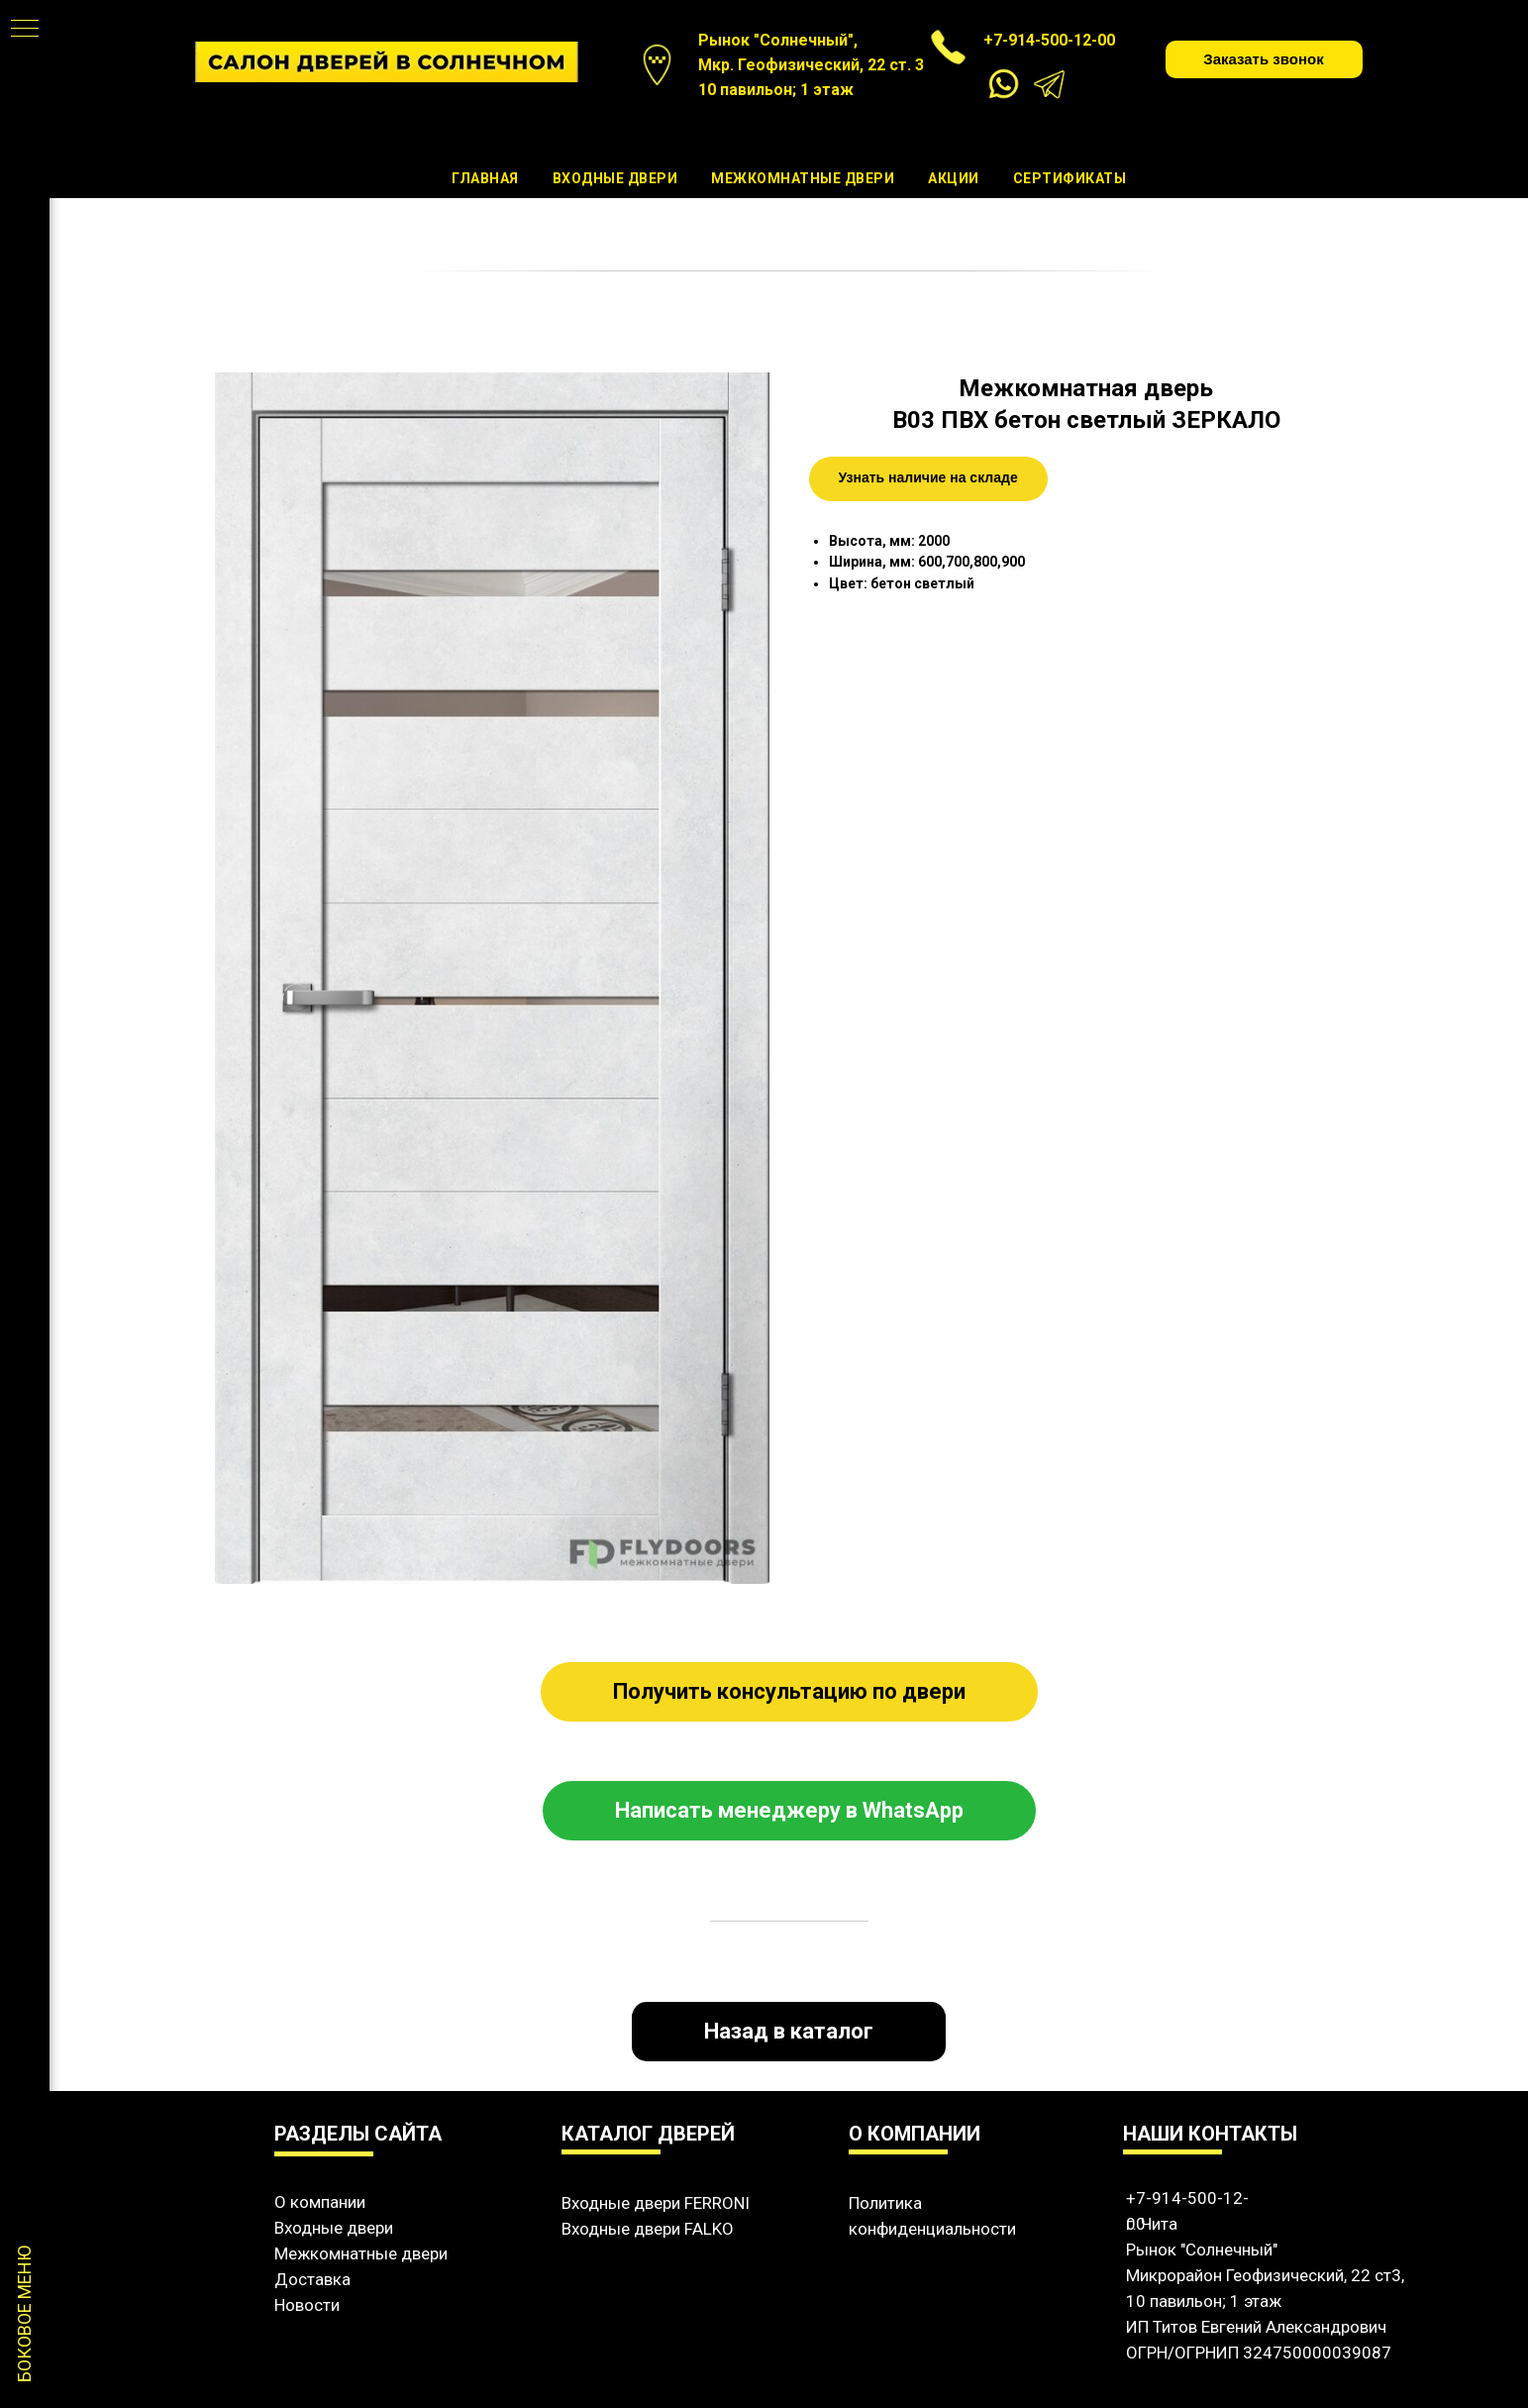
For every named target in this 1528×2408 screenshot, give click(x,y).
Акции (953, 178)
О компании (319, 2202)
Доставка (312, 2279)
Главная (485, 178)
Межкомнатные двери (802, 178)
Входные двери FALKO (647, 2229)
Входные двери (615, 178)
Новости (307, 2305)
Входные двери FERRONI (655, 2203)
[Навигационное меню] (25, 30)
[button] (1264, 59)
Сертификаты (1070, 178)
